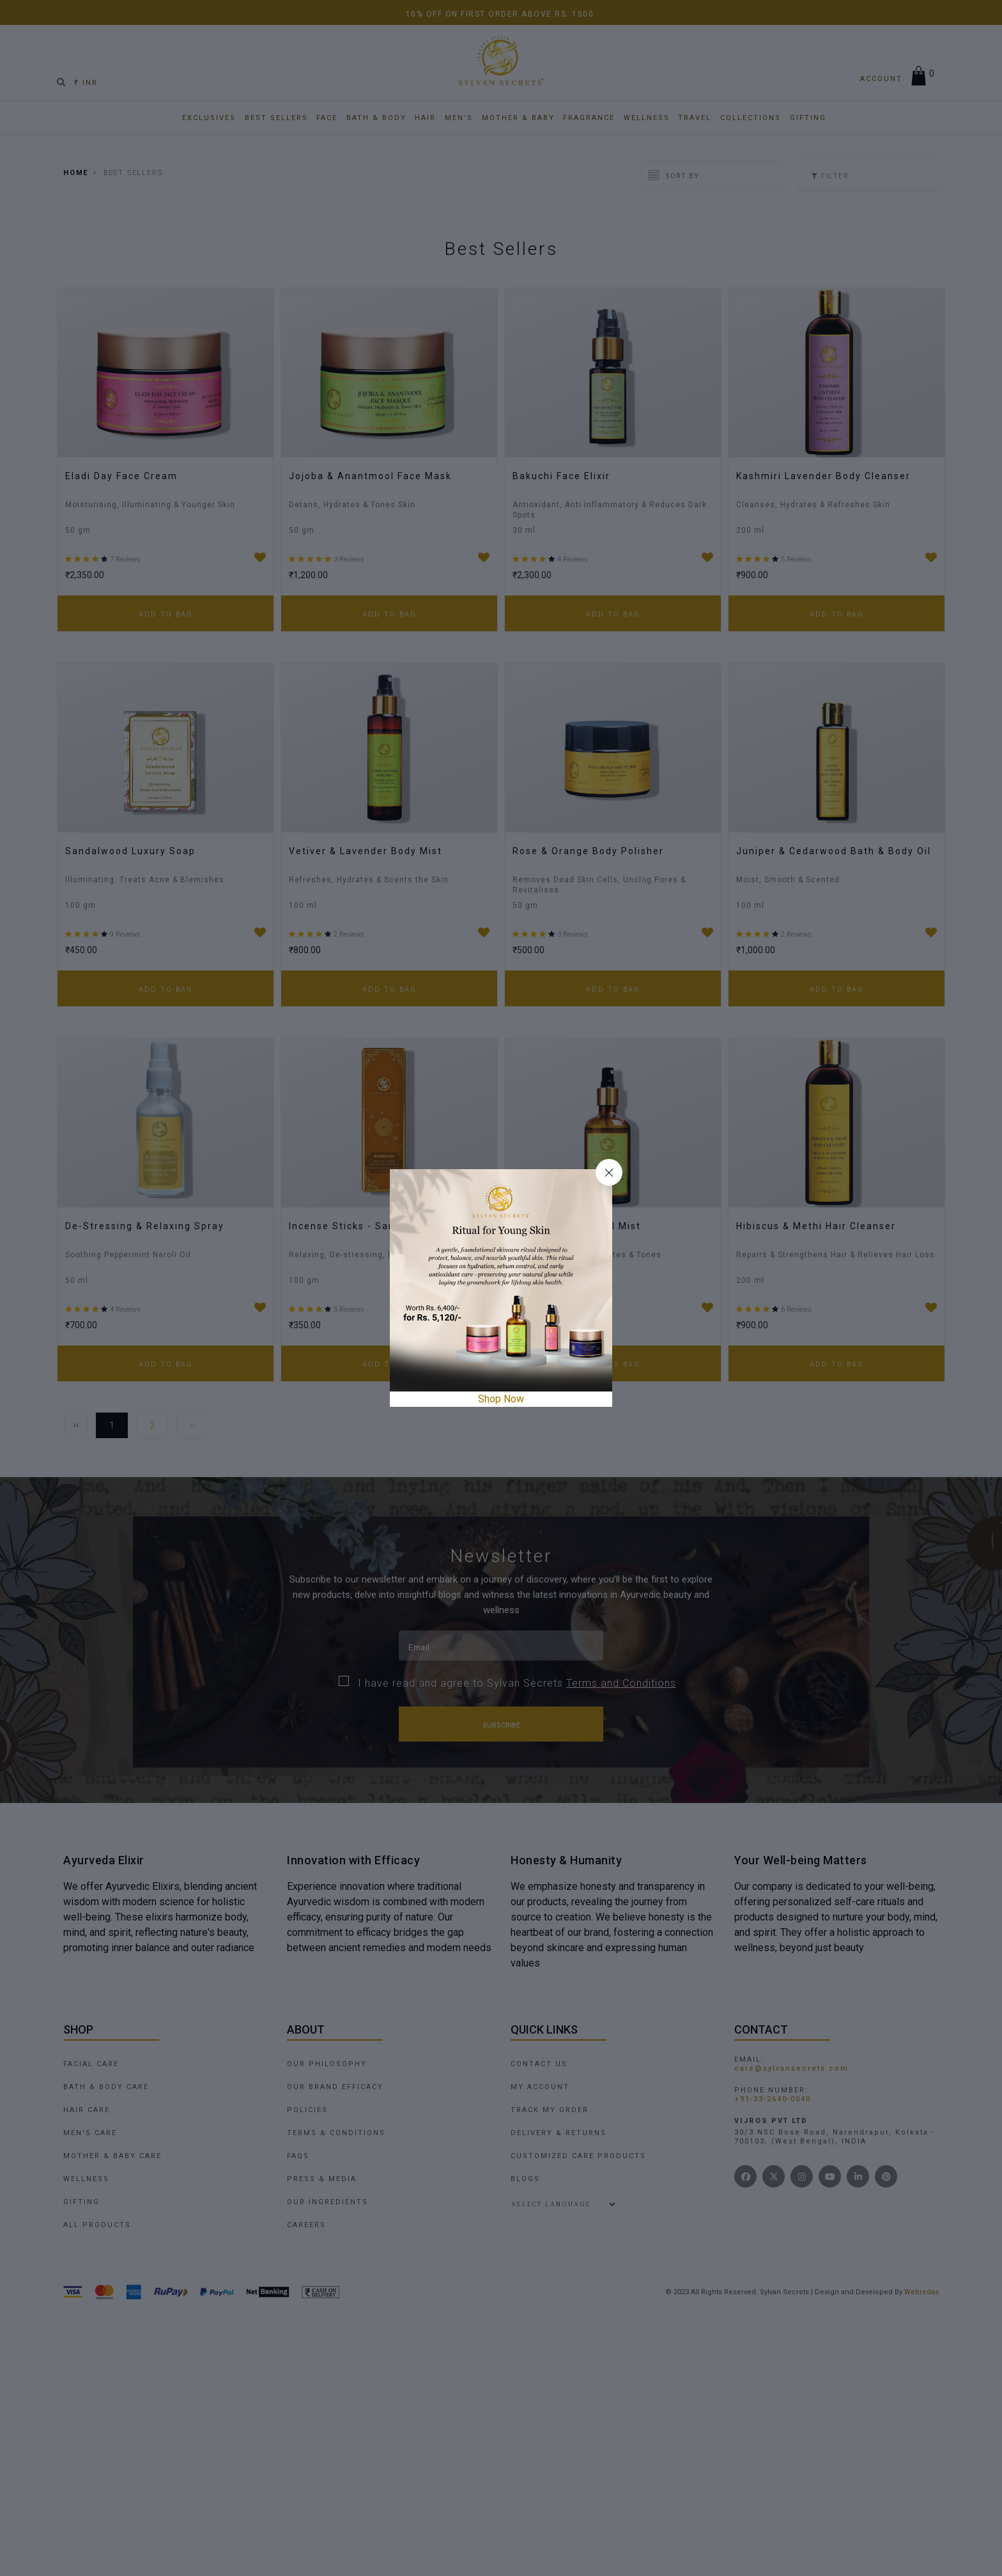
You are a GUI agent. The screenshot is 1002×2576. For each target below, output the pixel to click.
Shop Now (501, 1399)
